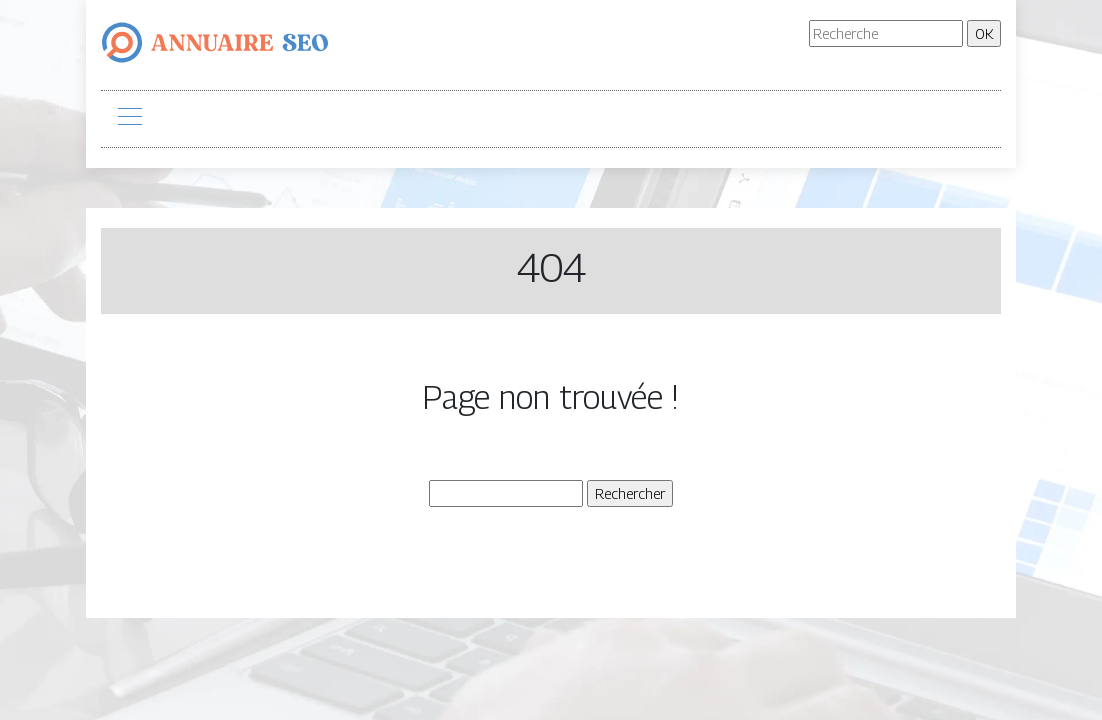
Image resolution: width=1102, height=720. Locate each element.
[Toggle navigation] (129, 119)
